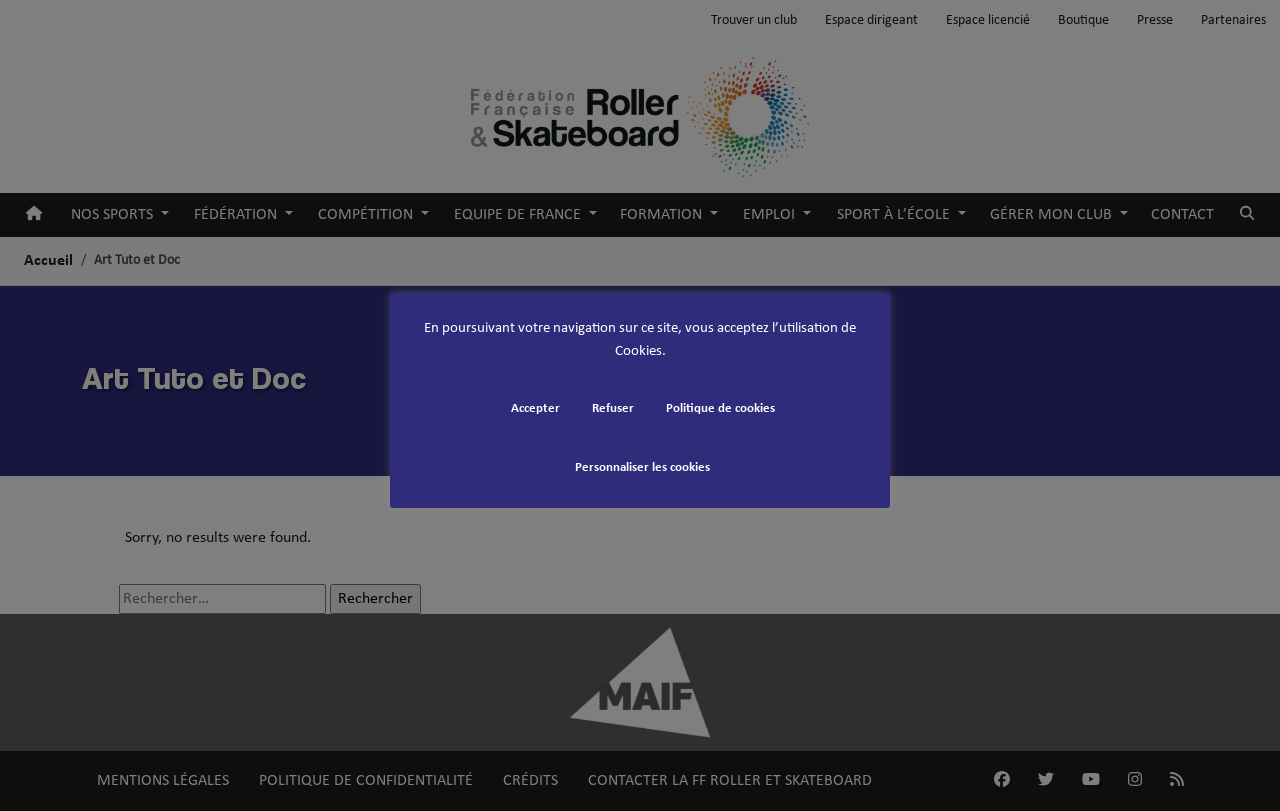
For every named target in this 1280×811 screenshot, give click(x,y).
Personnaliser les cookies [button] (642, 467)
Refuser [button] (613, 408)
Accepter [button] (535, 408)
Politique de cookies (720, 408)
